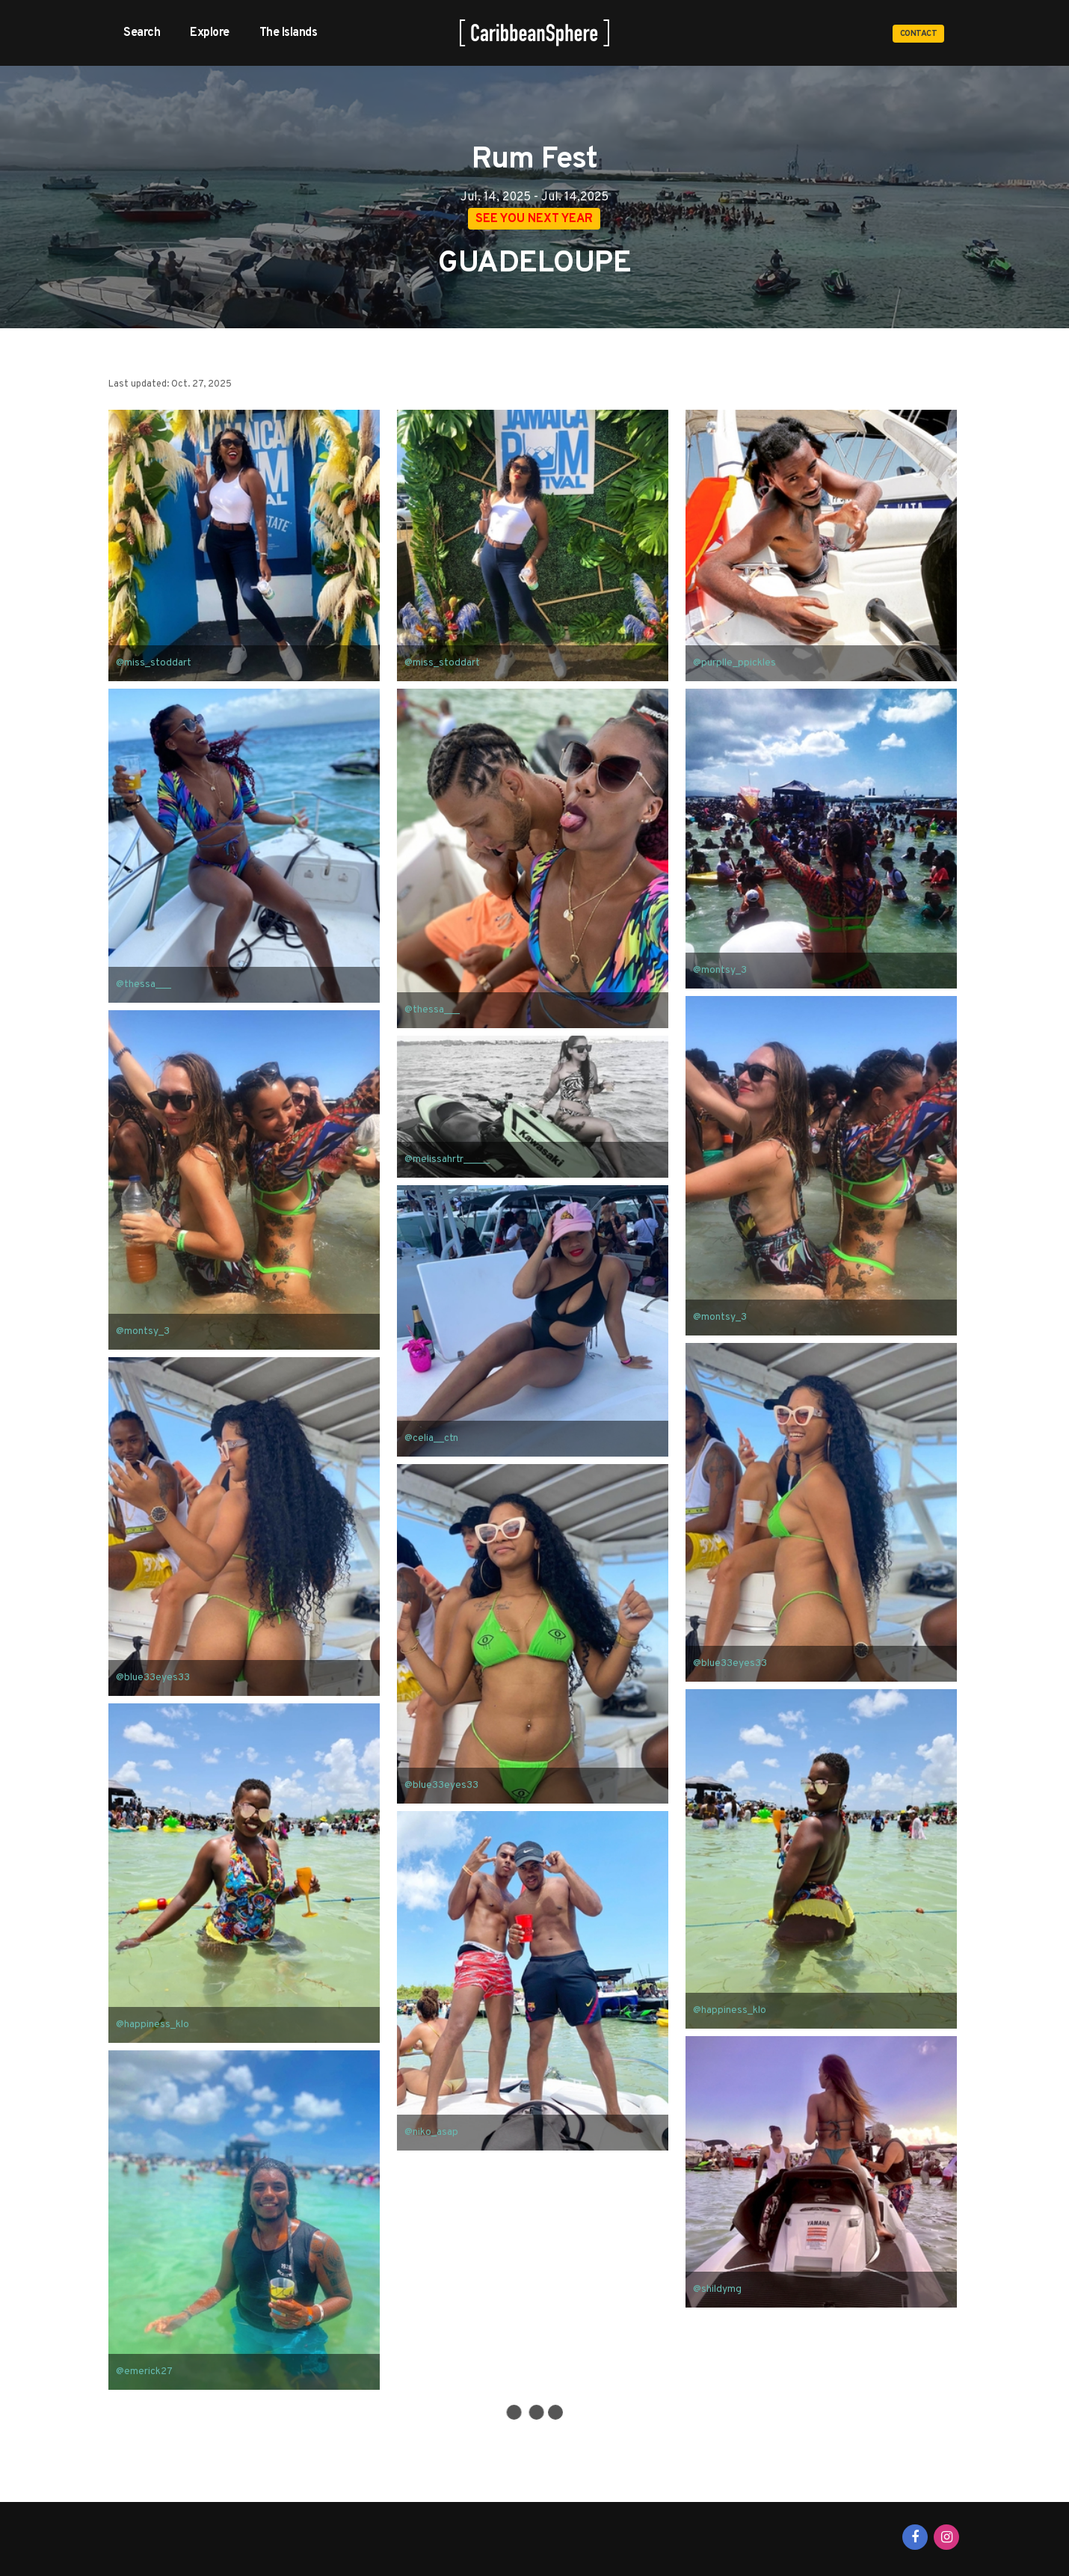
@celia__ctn (431, 1439)
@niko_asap (431, 2133)
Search (141, 32)
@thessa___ (143, 985)
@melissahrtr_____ (447, 1160)
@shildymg (717, 2290)
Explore (209, 32)
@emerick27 (144, 2372)
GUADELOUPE (534, 264)
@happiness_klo (729, 2010)
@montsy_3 (720, 971)
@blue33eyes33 (730, 1664)
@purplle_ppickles (734, 663)
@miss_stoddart (153, 663)
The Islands (288, 32)
